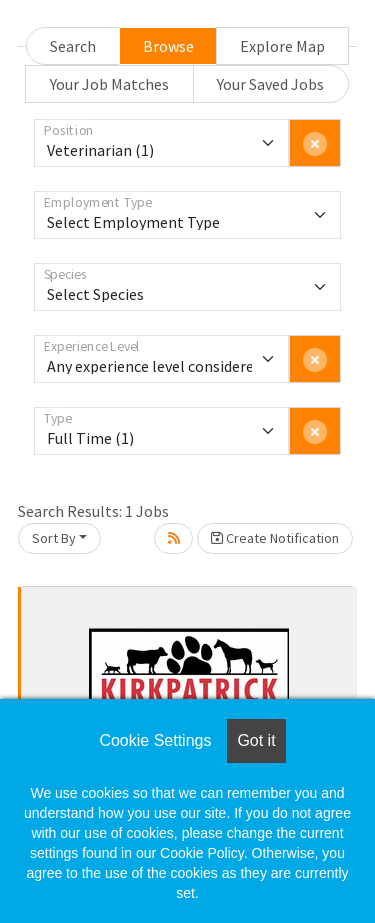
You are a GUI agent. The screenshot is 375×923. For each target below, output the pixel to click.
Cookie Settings (155, 740)
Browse (168, 46)
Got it (256, 740)
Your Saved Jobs (270, 84)
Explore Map (282, 46)
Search (73, 46)
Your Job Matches (109, 84)
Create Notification (275, 538)
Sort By (54, 538)
